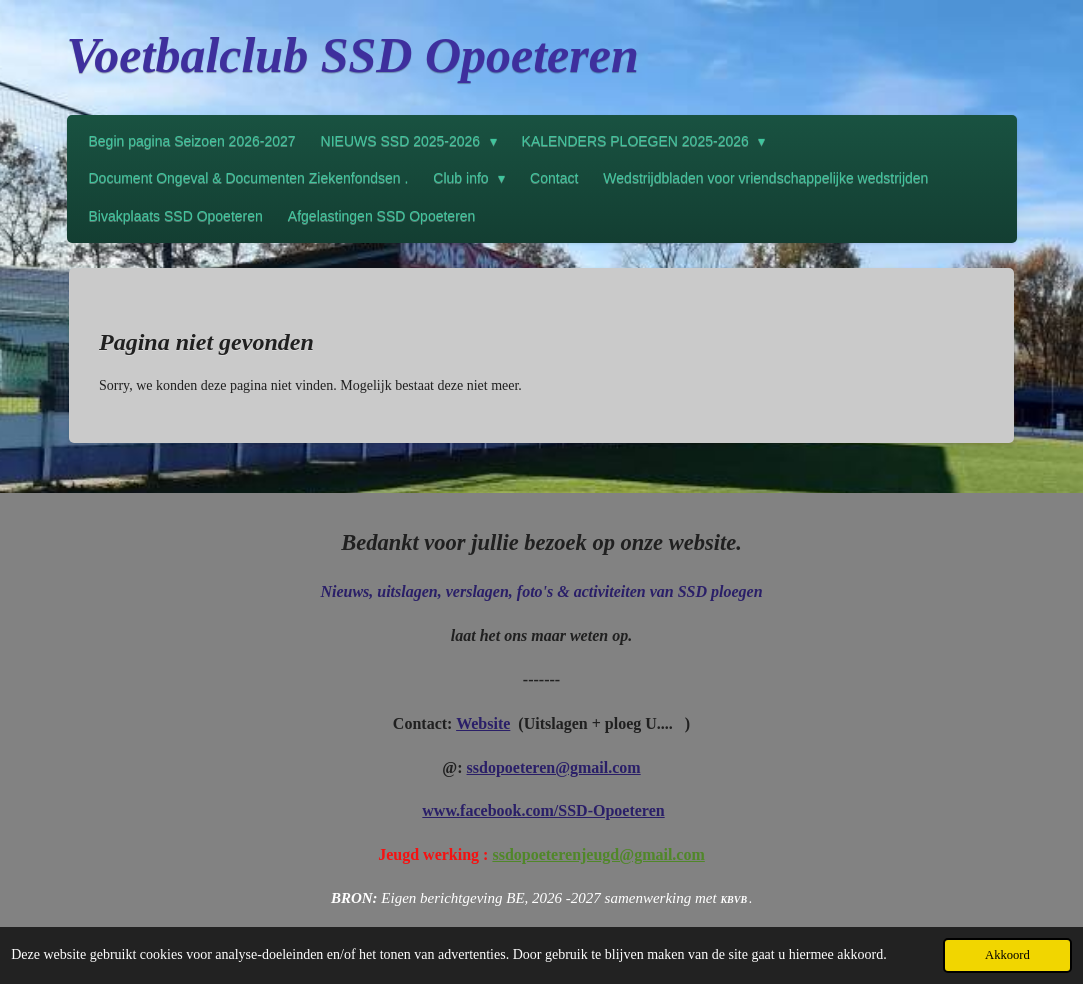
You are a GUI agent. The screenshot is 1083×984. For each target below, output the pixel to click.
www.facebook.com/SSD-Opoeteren (543, 810)
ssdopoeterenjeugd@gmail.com (598, 854)
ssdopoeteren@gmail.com (554, 767)
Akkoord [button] (1007, 955)
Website (483, 723)
